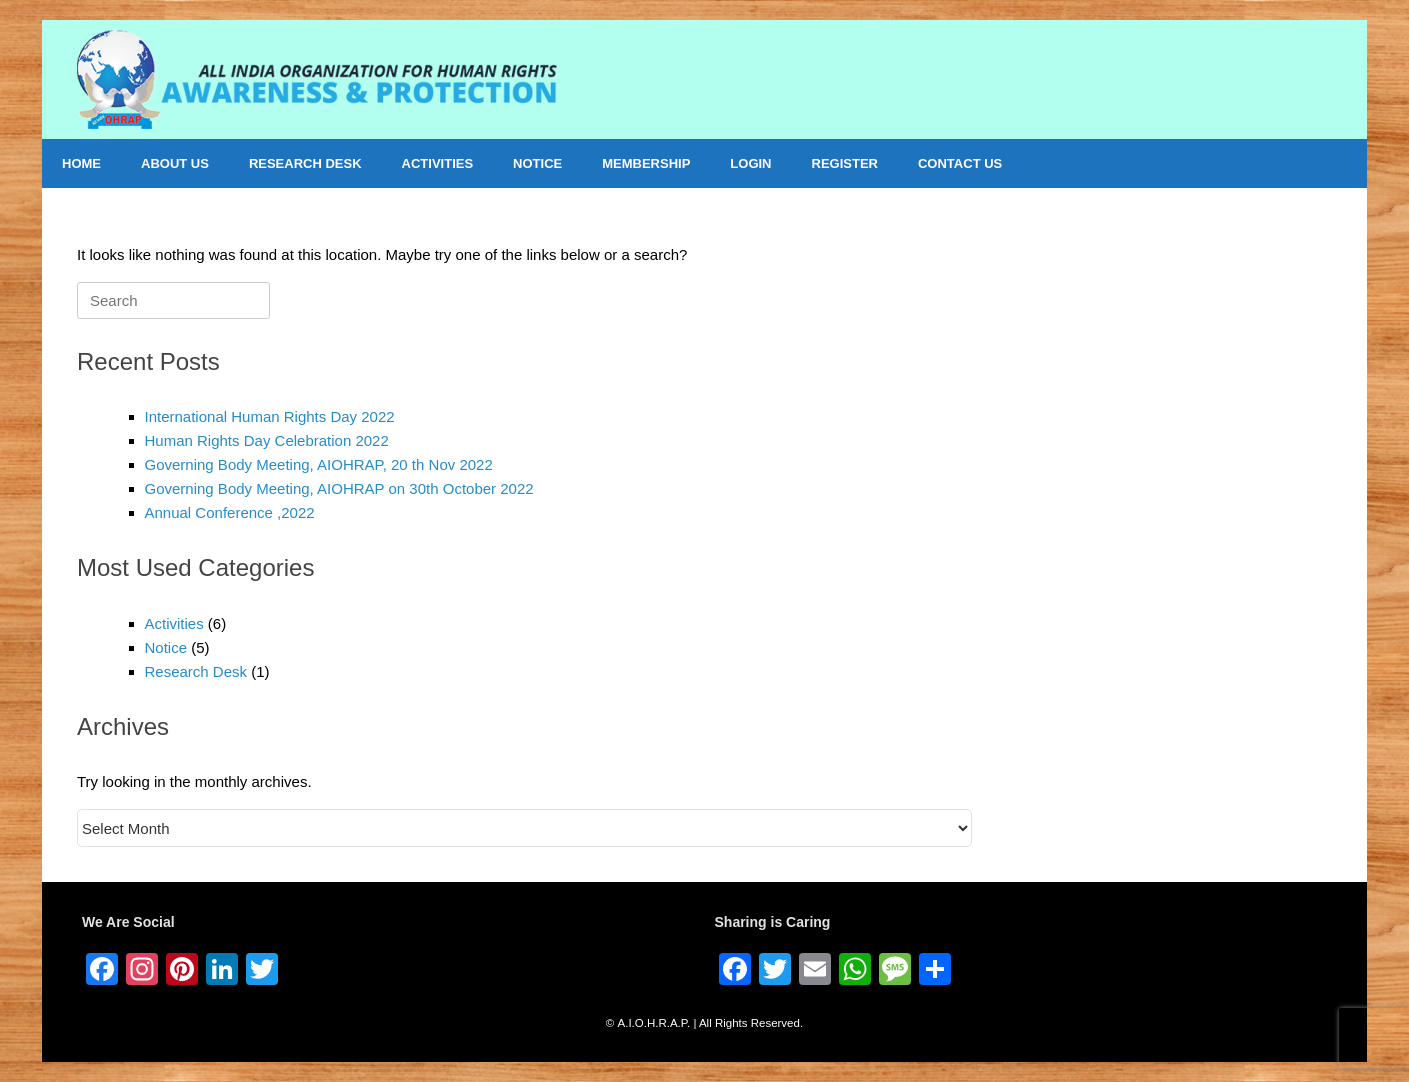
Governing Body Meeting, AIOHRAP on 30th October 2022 (339, 488)
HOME (81, 163)
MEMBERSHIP (646, 163)
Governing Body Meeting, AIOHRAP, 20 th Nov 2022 (319, 464)
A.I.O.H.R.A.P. (654, 1023)
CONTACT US (960, 163)
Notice (166, 647)
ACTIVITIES (438, 163)
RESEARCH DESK (305, 163)
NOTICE (537, 163)
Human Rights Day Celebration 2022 (267, 440)
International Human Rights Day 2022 (270, 416)
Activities (174, 623)
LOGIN (750, 163)
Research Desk (196, 671)
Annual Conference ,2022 (230, 512)
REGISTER (845, 163)
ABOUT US (175, 163)
